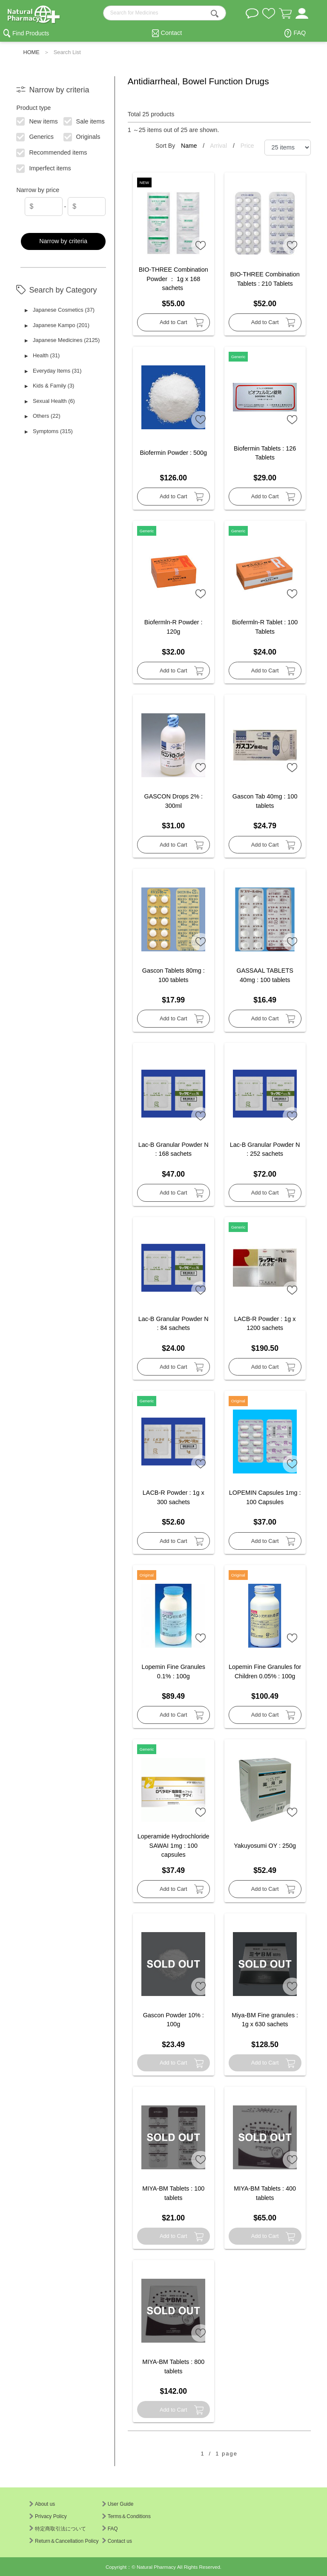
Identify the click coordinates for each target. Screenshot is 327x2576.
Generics (35, 136)
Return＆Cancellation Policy (63, 2541)
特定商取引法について (57, 2529)
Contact (171, 32)
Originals (82, 136)
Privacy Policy (48, 2516)
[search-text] (165, 13)
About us (42, 2504)
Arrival (219, 145)
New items (37, 120)
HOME (31, 52)
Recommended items (52, 152)
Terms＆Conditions (126, 2516)
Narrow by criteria (63, 241)
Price (247, 145)
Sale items (84, 120)
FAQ (299, 32)
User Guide (118, 2504)
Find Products (30, 33)
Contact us (117, 2541)
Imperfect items (44, 168)
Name (189, 145)
